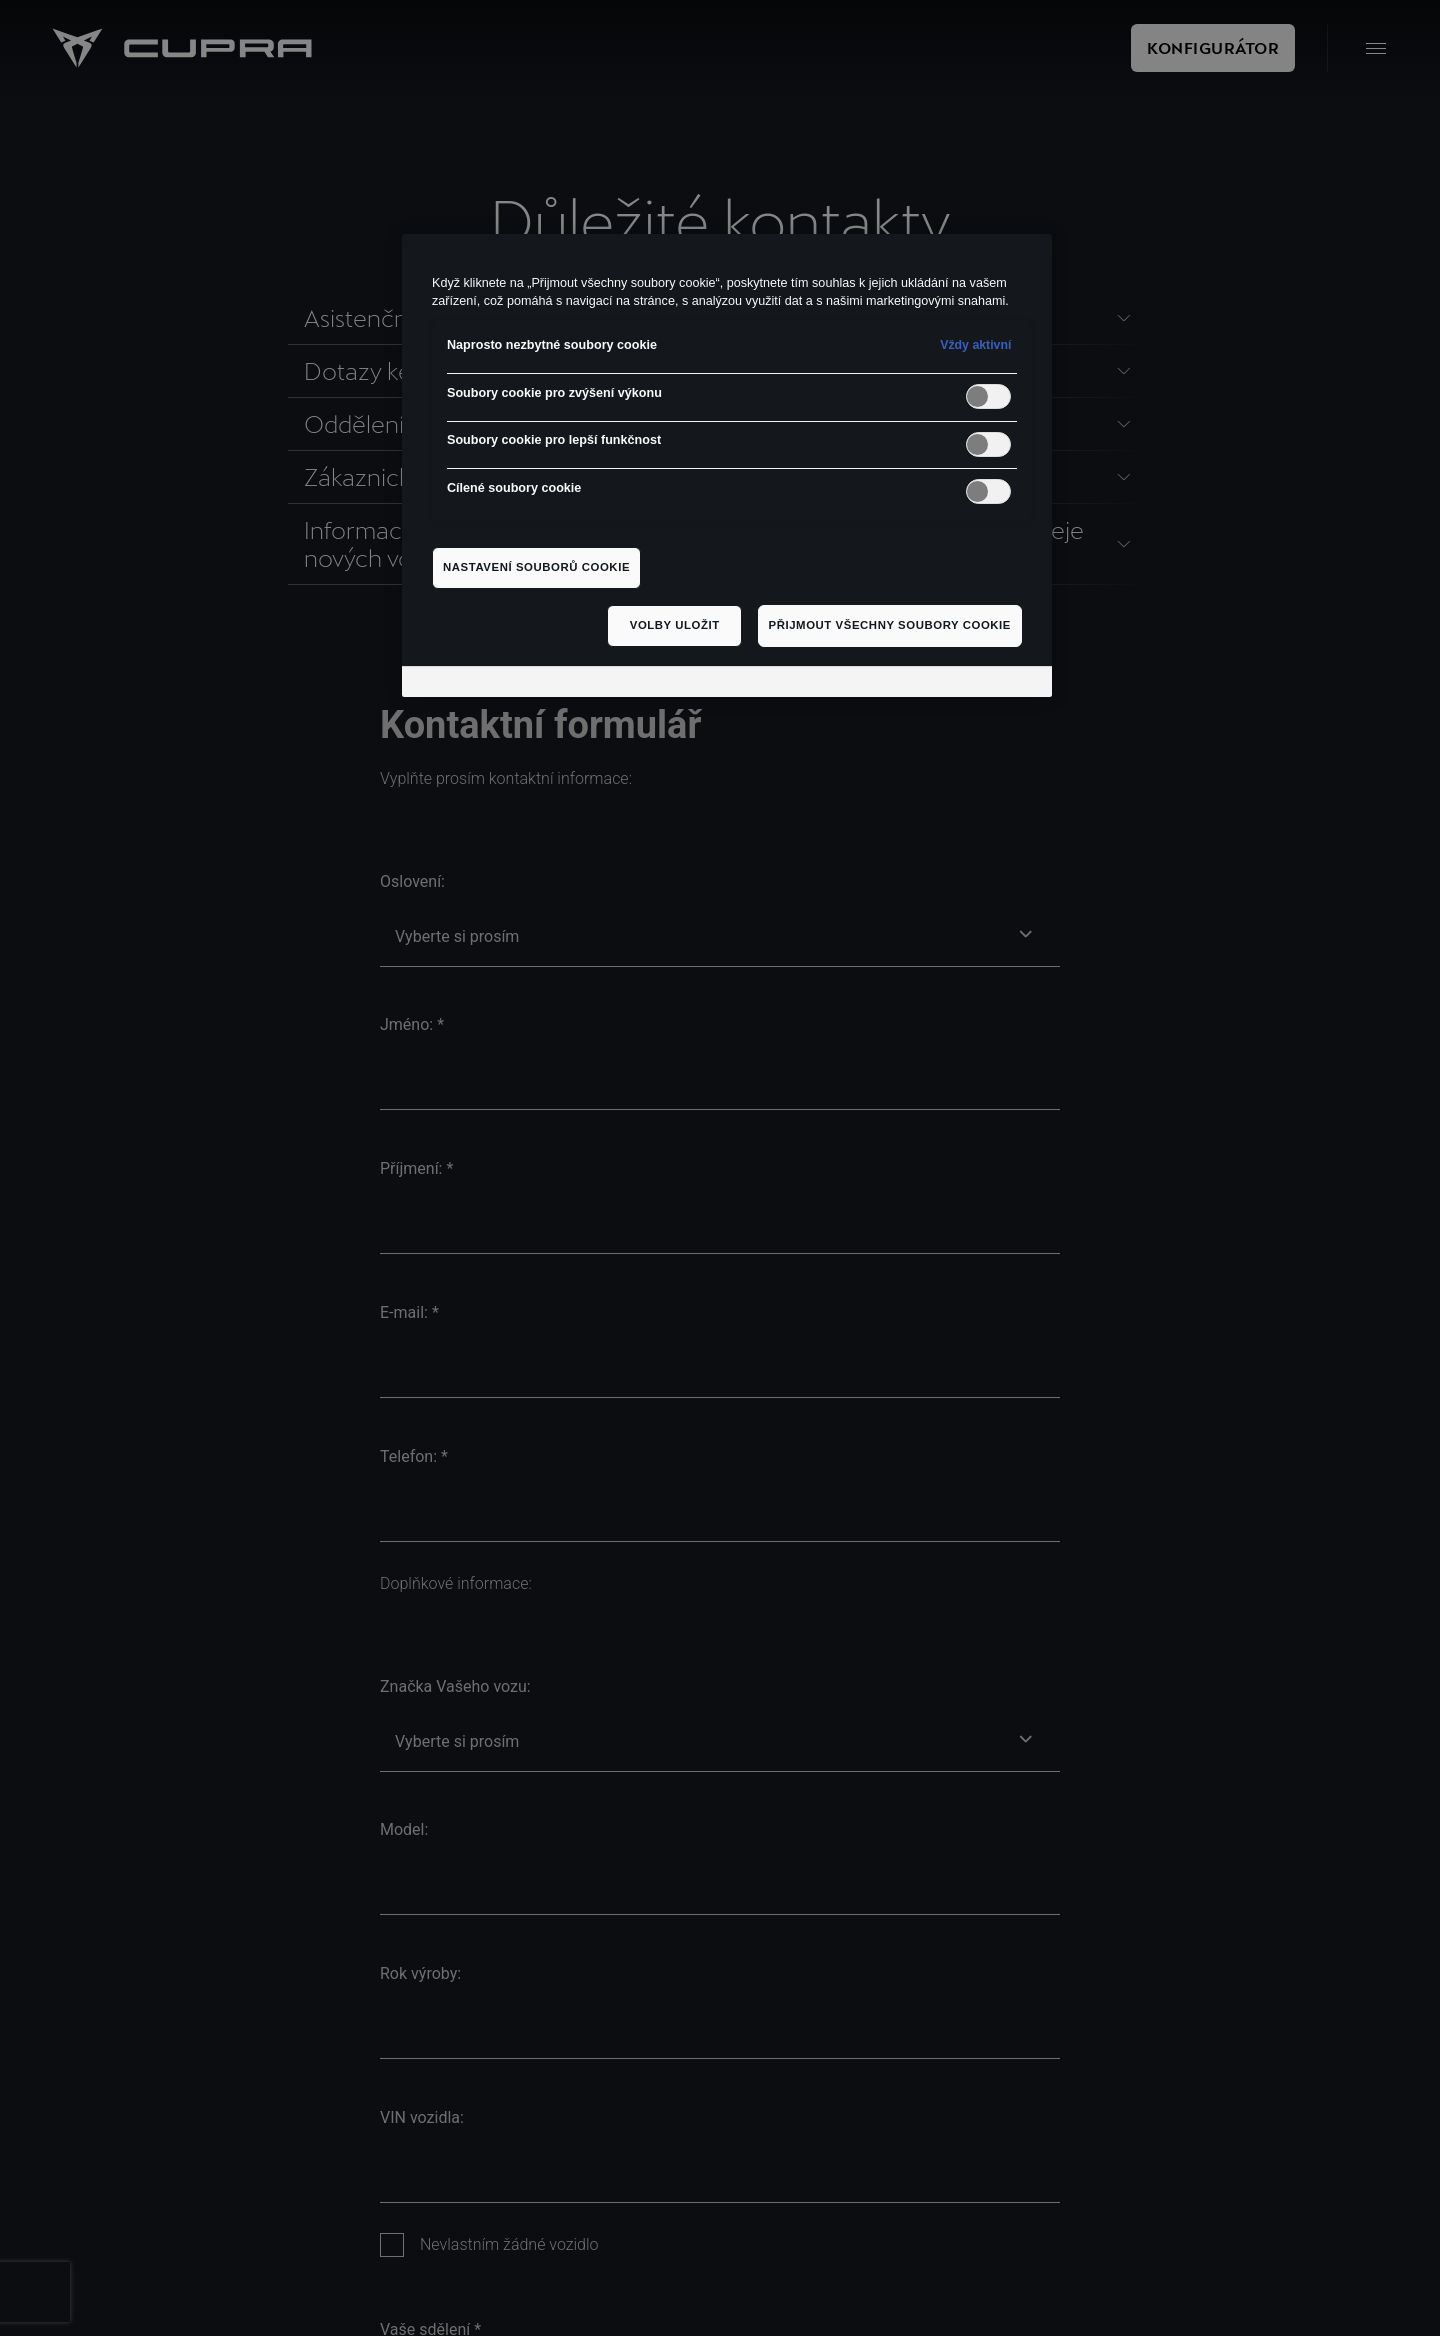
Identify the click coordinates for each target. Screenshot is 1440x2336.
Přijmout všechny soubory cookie (890, 625)
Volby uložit (675, 625)
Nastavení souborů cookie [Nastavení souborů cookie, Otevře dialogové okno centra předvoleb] (536, 567)
